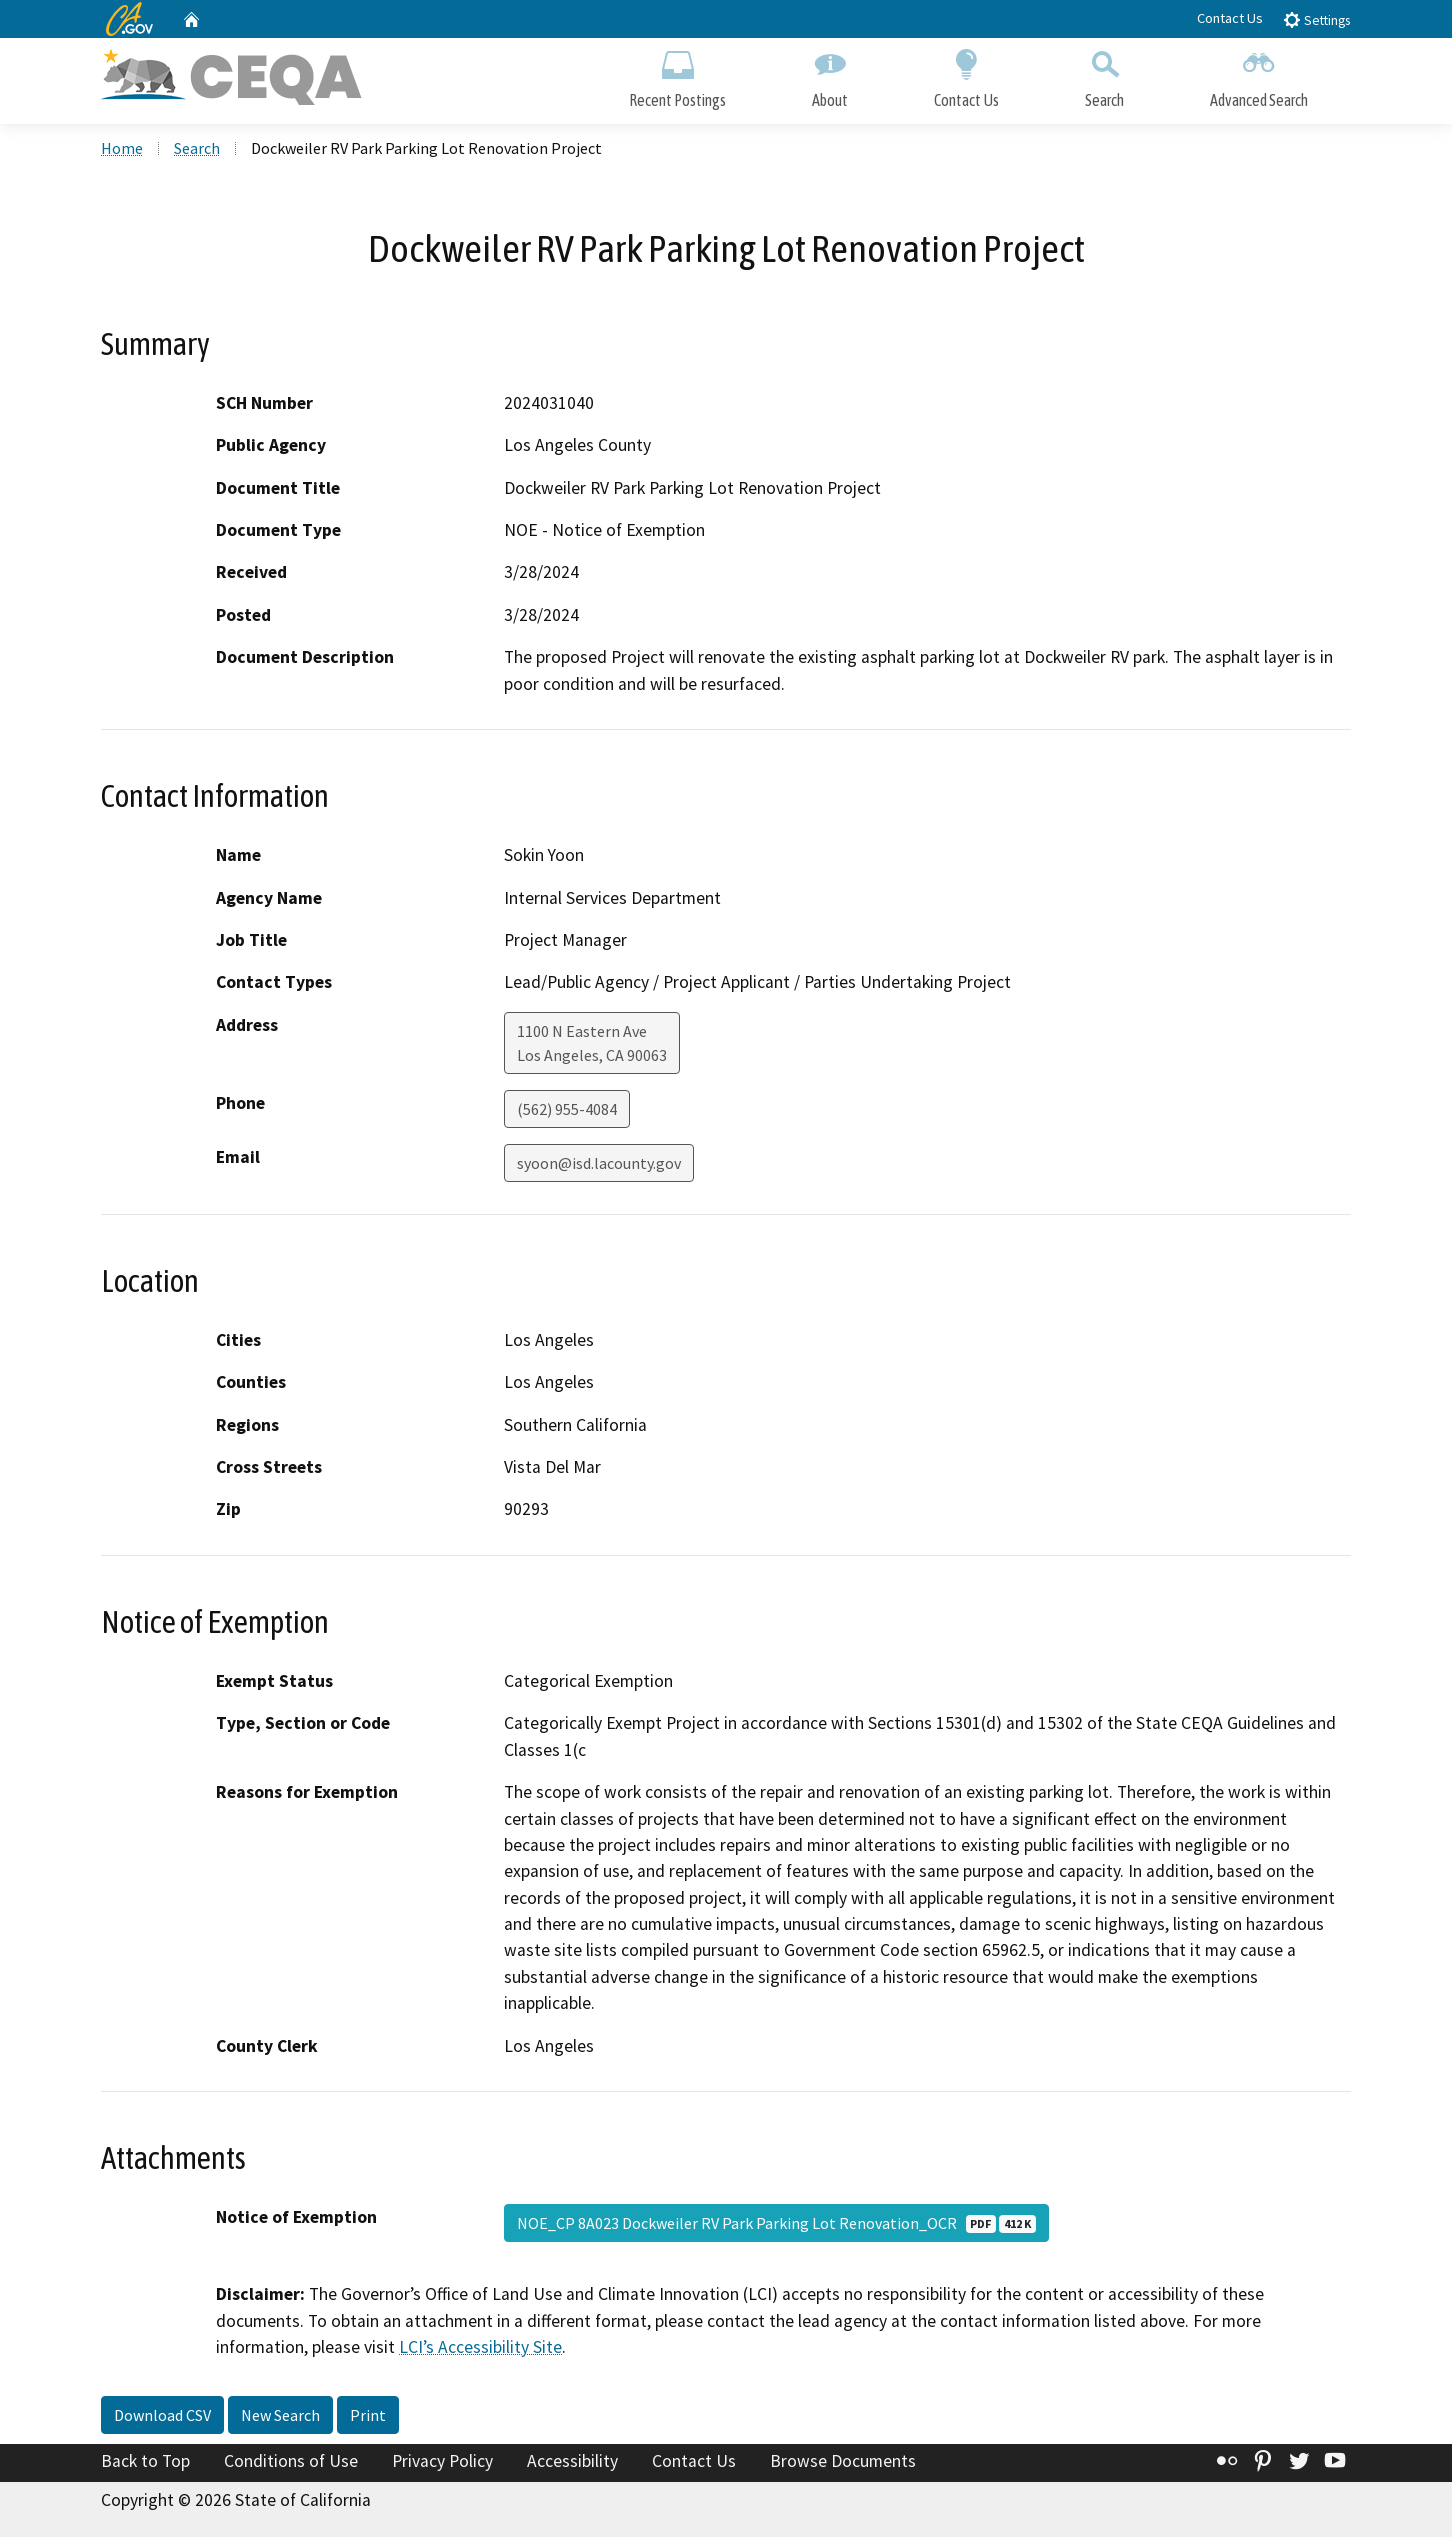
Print (368, 2417)
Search (1104, 77)
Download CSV (162, 2417)
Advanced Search (1259, 77)
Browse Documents (843, 2463)
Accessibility (572, 2463)
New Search (280, 2417)
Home (122, 151)
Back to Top (145, 2463)
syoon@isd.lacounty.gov (599, 1166)
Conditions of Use (291, 2463)
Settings (1316, 19)
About (830, 77)
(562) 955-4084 (567, 1112)
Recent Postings (677, 77)
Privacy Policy (442, 2463)
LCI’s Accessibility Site (480, 2350)
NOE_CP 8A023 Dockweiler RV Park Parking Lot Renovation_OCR (776, 2226)
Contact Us (1230, 18)
